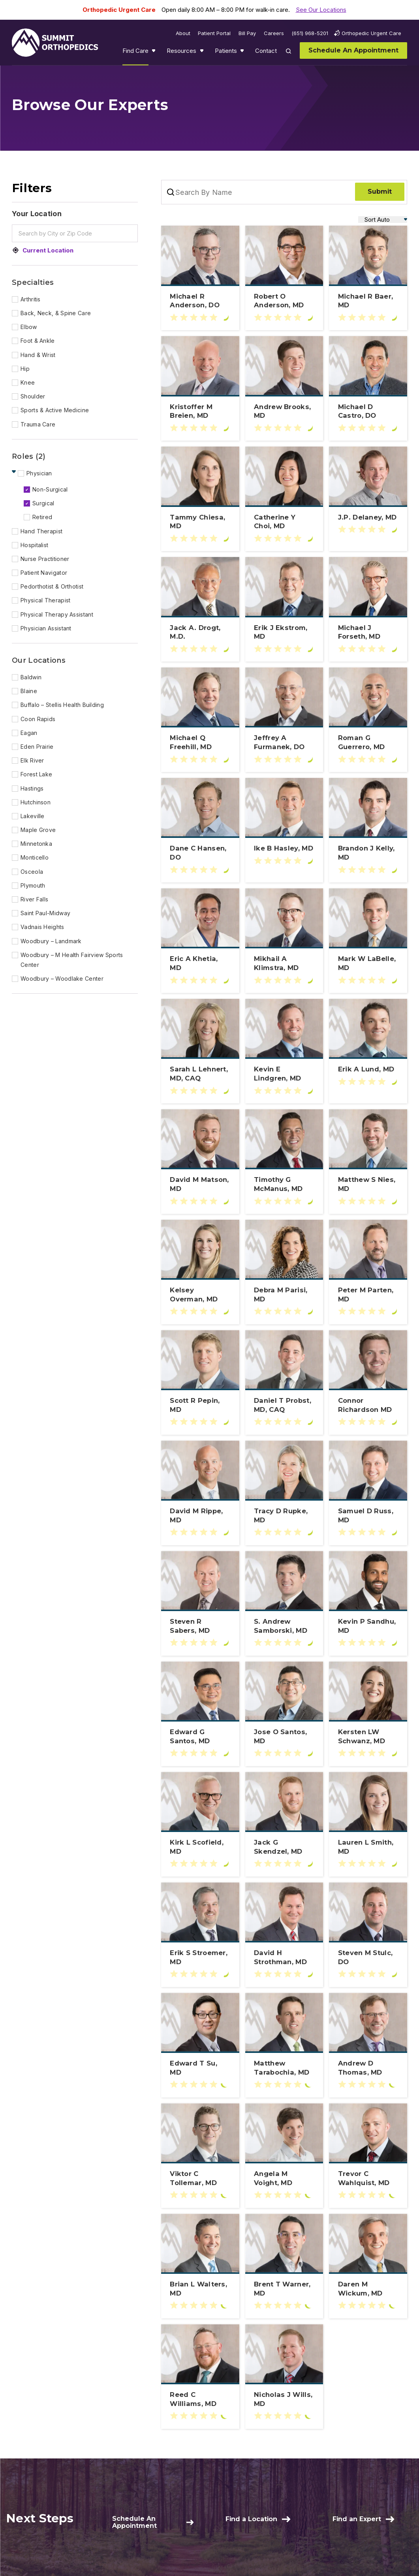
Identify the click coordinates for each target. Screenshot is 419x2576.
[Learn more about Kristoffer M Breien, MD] (200, 411)
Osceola (32, 871)
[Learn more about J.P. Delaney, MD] (368, 517)
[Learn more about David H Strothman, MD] (284, 1957)
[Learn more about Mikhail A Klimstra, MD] (284, 963)
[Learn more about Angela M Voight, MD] (284, 2178)
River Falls (34, 899)
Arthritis (31, 299)
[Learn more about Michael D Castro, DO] (368, 411)
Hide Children (15, 471)
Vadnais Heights (42, 926)
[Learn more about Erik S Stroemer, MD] (200, 1957)
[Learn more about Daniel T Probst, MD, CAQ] (284, 1405)
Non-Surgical (50, 489)
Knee (28, 382)
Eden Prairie (37, 746)
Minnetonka (36, 843)
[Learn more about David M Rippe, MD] (200, 1516)
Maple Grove (38, 829)
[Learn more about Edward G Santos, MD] (200, 1736)
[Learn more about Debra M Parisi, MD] (284, 1295)
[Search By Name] (205, 192)
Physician (39, 473)
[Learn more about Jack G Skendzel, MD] (284, 1847)
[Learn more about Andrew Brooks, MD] (284, 411)
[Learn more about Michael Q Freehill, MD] (200, 742)
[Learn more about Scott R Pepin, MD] (200, 1405)
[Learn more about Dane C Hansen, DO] (200, 853)
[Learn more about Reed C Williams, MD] (200, 2399)
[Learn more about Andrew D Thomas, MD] (368, 2068)
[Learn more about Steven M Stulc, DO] (368, 1957)
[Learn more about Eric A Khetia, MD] (200, 963)
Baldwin (31, 677)
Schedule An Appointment (134, 2522)
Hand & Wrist (38, 354)
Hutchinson (36, 802)
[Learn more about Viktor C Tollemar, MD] (200, 2178)
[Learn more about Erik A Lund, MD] (368, 1069)
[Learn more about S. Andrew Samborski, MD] (284, 1626)
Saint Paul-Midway (45, 913)
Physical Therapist (45, 600)
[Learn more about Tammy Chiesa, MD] (200, 522)
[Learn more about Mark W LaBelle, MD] (368, 963)
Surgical (43, 503)
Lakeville (33, 816)
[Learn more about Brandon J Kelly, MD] (368, 853)
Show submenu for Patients (243, 52)
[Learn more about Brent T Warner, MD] (284, 2289)
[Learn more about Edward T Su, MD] (200, 2068)
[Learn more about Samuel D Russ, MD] (368, 1516)
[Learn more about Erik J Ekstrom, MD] (284, 632)
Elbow (29, 326)
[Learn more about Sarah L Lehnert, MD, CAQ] (200, 1074)
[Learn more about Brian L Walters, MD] (200, 2289)
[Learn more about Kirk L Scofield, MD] (200, 1847)
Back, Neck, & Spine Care (56, 313)
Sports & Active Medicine (55, 410)
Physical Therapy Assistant (57, 614)
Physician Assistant (46, 628)
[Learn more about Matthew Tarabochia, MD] (284, 2068)
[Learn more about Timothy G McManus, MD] (284, 1184)
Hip (25, 368)
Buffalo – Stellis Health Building (62, 704)
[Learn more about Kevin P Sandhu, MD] (368, 1626)
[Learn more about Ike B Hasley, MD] (284, 848)
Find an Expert (357, 2519)
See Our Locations (321, 9)
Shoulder (33, 396)
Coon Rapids (38, 719)
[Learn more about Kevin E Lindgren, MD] (284, 1074)
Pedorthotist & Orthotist (52, 586)
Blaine (29, 691)
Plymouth (33, 885)
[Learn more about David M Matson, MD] (200, 1184)
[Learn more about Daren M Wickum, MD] (368, 2289)
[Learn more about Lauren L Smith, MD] (368, 1847)
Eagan (29, 732)
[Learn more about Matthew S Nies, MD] (368, 1184)
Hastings (32, 788)
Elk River (32, 760)
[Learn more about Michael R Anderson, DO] (200, 301)
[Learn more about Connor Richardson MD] (368, 1405)
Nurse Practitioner (45, 558)
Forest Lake (36, 774)
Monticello (35, 857)
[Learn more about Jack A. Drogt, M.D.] (200, 632)
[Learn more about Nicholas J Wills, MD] (284, 2399)
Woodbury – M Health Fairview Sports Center (72, 960)
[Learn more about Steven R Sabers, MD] (200, 1626)
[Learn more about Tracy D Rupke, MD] (284, 1516)
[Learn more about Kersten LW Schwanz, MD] (368, 1736)
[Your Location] (75, 216)
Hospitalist (34, 545)
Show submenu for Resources (202, 52)
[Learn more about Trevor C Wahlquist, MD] (368, 2178)
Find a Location (251, 2519)
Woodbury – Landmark (51, 941)
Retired (42, 517)
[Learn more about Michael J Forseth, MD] (368, 632)
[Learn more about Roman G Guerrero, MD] (368, 742)
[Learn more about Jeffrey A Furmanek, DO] (284, 742)
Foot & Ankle (38, 340)
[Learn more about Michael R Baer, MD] (368, 301)
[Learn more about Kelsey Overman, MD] (200, 1295)
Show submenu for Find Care (154, 52)
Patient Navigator (44, 572)
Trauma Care (38, 424)
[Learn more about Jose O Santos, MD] (284, 1736)
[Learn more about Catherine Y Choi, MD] (284, 522)
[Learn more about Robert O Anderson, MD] (284, 301)
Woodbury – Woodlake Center (62, 978)
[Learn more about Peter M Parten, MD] (368, 1295)
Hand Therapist (41, 531)
